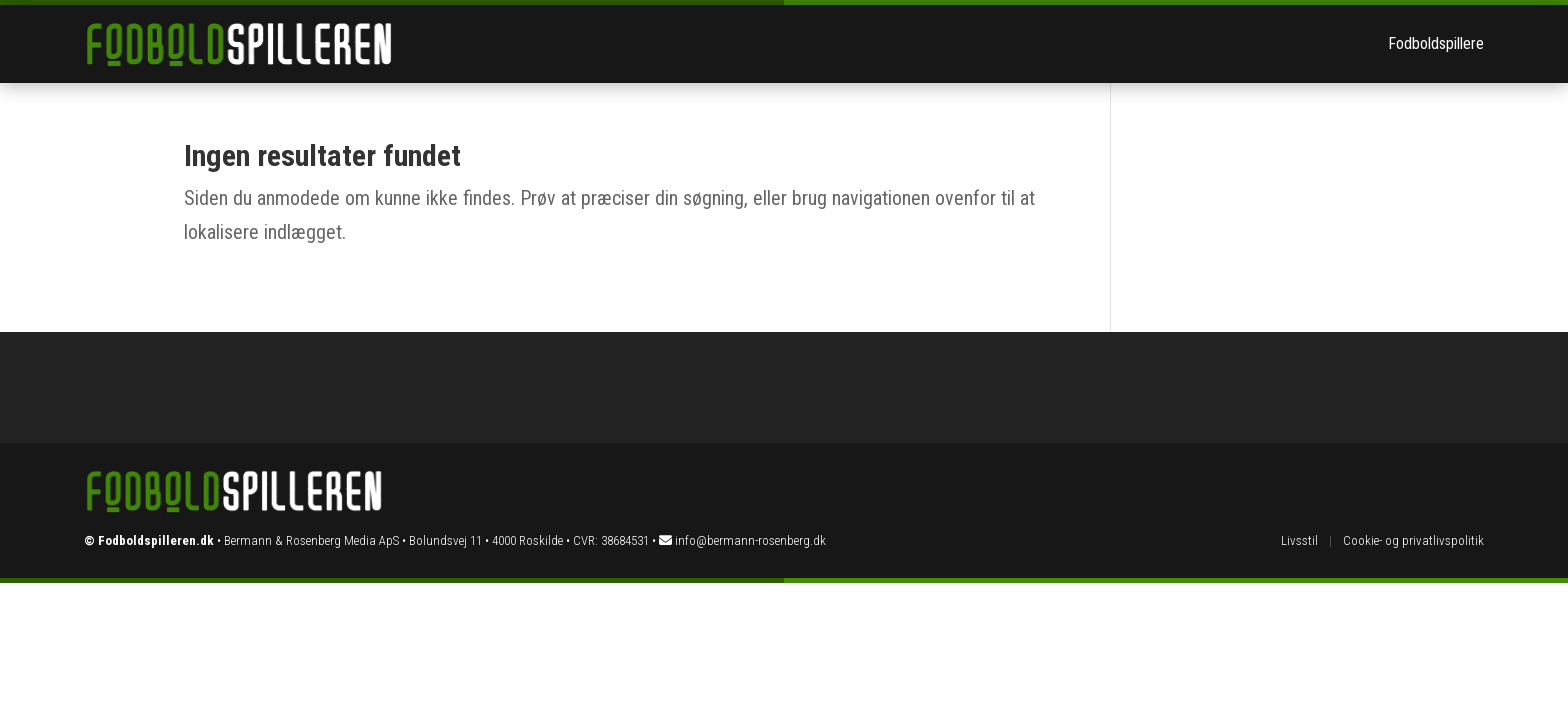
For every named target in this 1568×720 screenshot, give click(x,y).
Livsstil (1299, 540)
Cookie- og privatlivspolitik (1413, 540)
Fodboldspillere (1436, 43)
